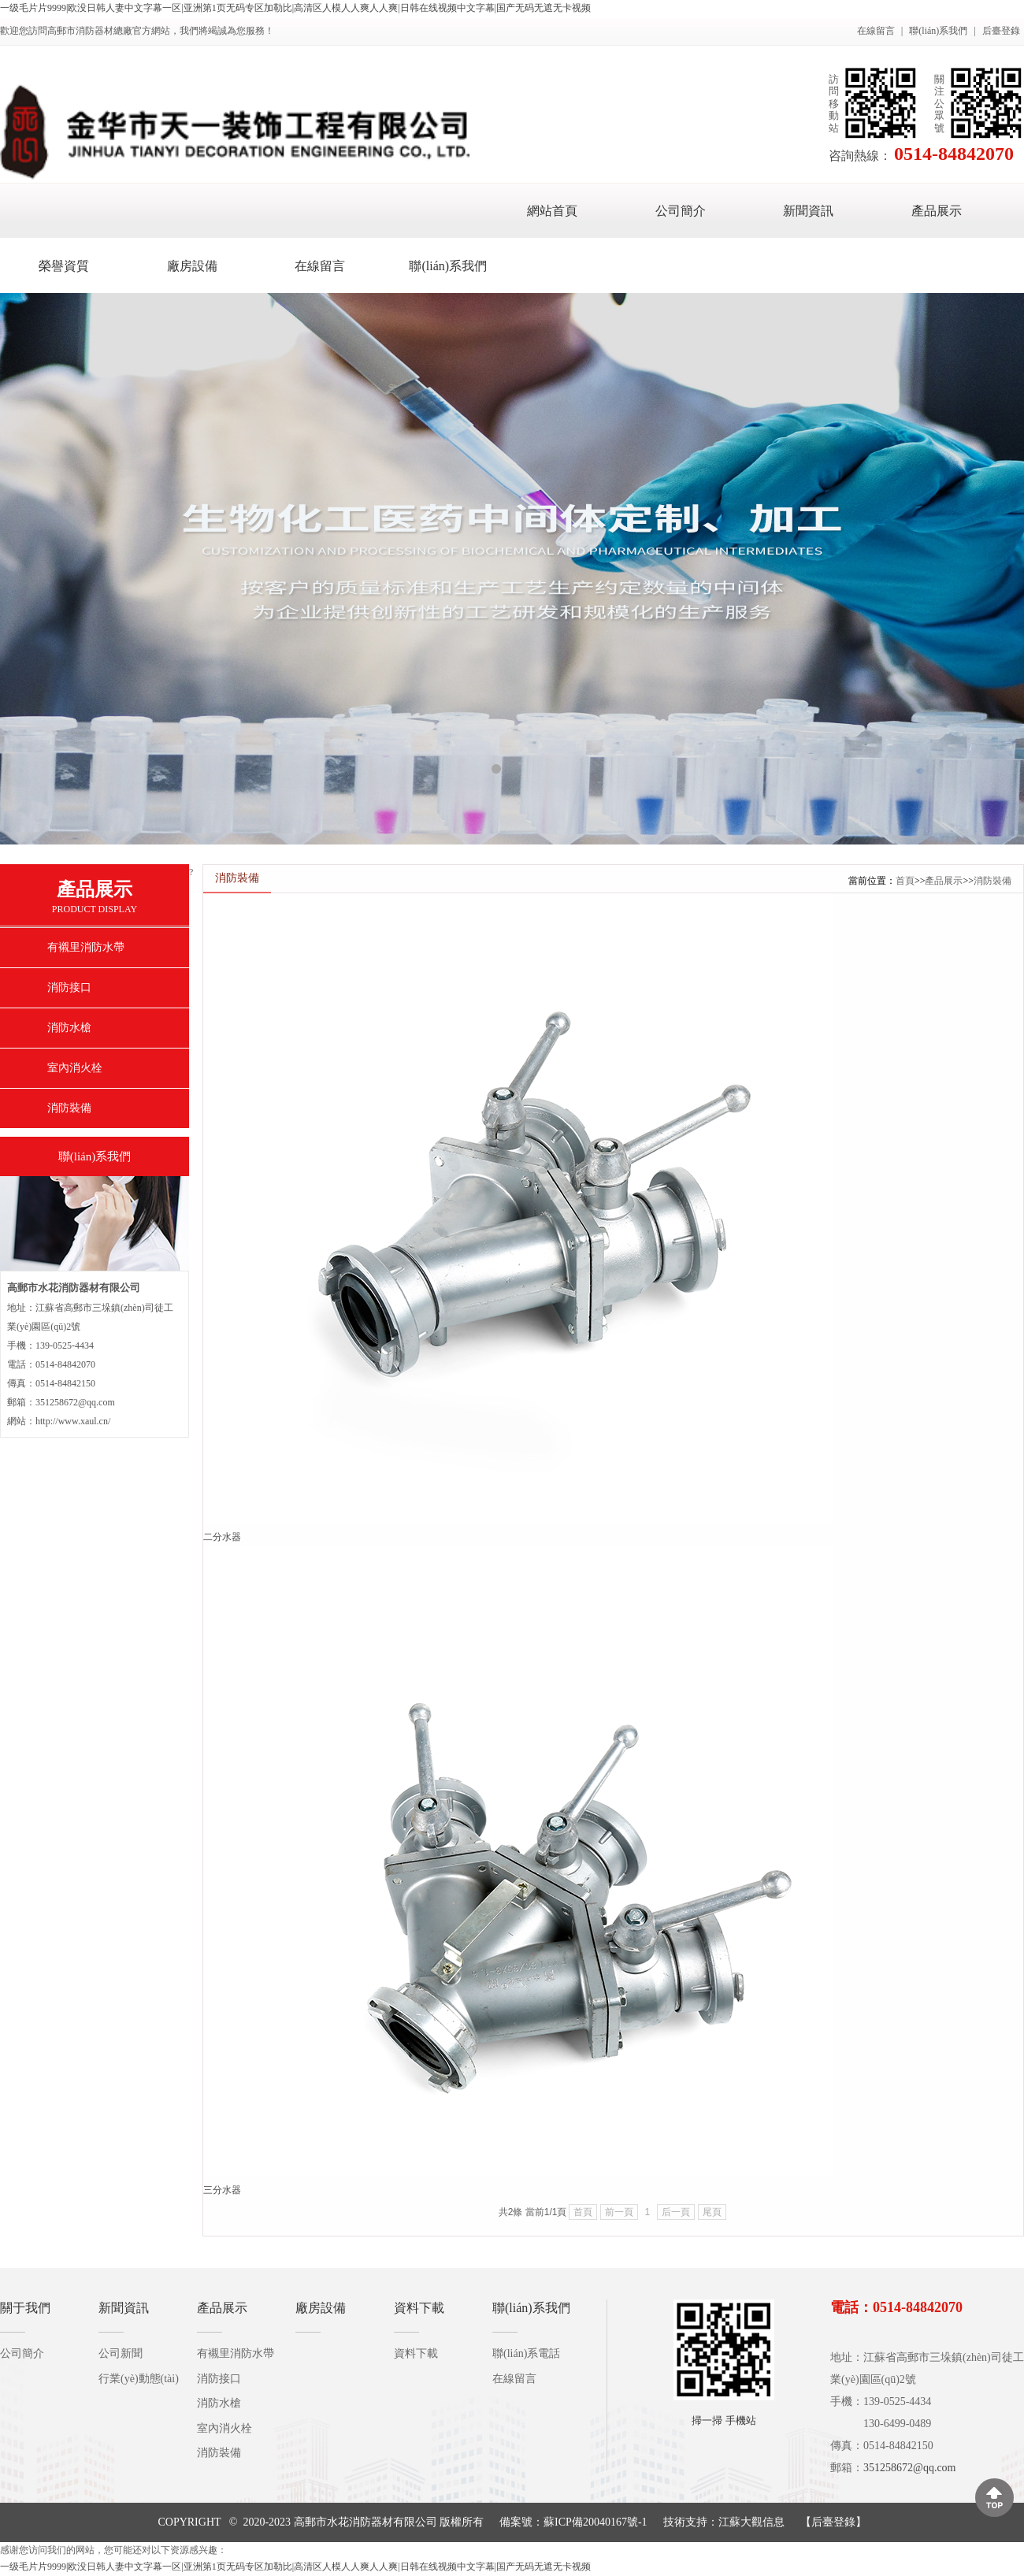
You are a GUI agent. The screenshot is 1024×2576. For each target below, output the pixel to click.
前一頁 (619, 2212)
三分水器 (222, 2190)
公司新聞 (120, 2353)
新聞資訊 (808, 210)
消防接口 (69, 987)
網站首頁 (552, 210)
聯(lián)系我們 (938, 30)
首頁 (905, 880)
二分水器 (222, 1536)
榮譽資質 (64, 266)
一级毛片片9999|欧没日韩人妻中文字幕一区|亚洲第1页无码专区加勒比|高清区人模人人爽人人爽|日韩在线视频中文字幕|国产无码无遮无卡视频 (295, 7)
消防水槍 (69, 1028)
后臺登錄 (1001, 30)
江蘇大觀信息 (751, 2522)
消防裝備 (69, 1108)
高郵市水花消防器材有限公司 (365, 2522)
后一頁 (676, 2212)
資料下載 (419, 2307)
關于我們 (25, 2307)
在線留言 (876, 30)
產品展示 (936, 210)
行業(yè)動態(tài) (138, 2379)
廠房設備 (192, 266)
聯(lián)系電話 (526, 2353)
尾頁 (712, 2212)
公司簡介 (680, 210)
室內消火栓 (74, 1068)
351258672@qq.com (909, 2468)
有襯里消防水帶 (85, 947)
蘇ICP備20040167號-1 (595, 2522)
